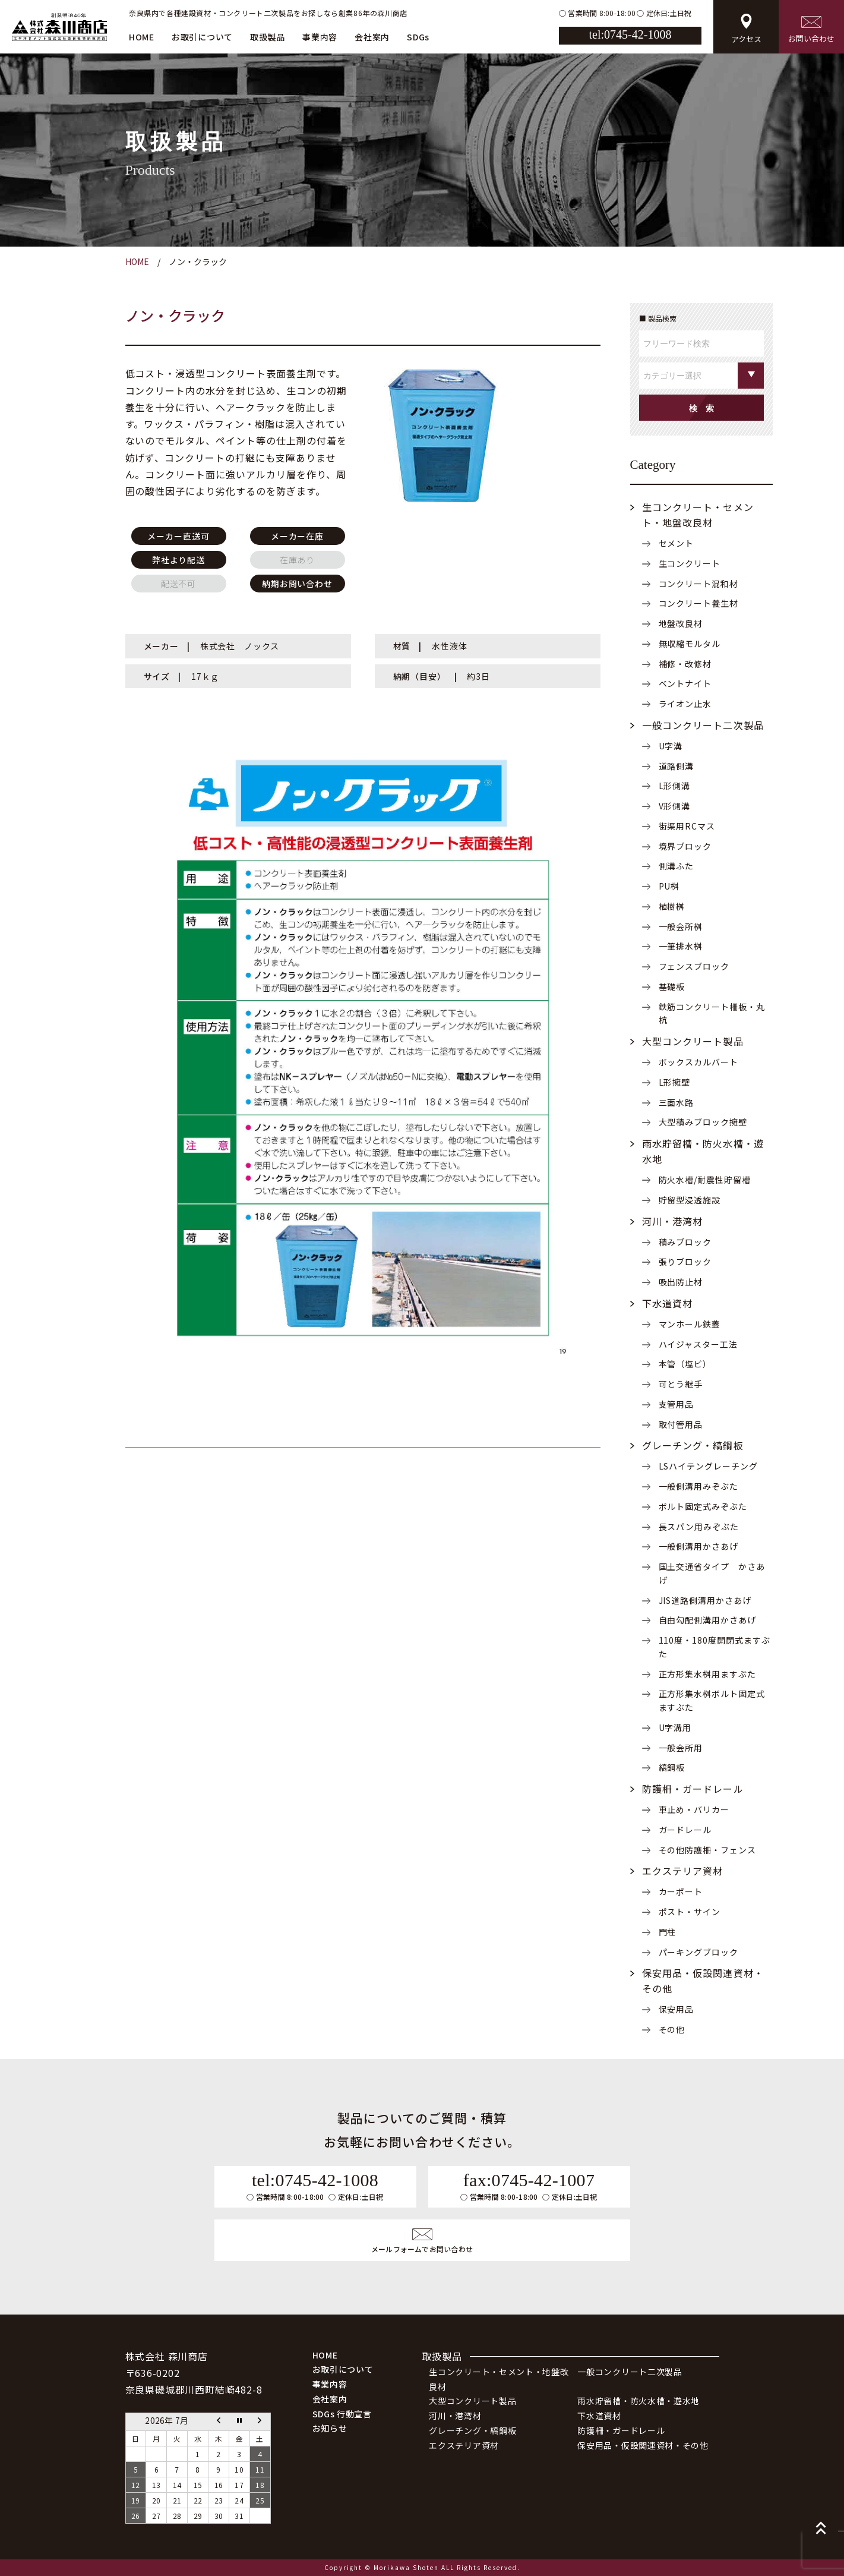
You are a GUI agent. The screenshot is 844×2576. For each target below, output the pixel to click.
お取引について (202, 37)
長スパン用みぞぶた (699, 1527)
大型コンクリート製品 (693, 1041)
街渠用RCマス (687, 826)
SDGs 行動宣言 (342, 2414)
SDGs (418, 37)
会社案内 (372, 37)
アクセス (746, 29)
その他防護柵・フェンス (708, 1850)
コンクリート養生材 (699, 603)
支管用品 (676, 1404)
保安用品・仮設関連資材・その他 (643, 2445)
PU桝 (669, 886)
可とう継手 (681, 1384)
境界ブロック (685, 846)
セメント (676, 543)
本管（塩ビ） (685, 1364)
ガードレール (685, 1830)
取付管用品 (681, 1424)
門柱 (668, 1932)
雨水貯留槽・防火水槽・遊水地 (638, 2401)
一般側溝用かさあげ (699, 1546)
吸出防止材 (681, 1282)
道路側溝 (676, 766)
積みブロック (685, 1242)
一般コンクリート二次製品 (703, 725)
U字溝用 (675, 1727)
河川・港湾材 (672, 1221)
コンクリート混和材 (699, 583)
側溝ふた (676, 866)
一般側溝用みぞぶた (699, 1486)
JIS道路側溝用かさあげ (705, 1600)
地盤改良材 (681, 623)
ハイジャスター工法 (698, 1344)
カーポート (681, 1891)
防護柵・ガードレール (693, 1789)
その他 (672, 2029)
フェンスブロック (694, 966)
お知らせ (329, 2428)
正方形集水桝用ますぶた (708, 1674)
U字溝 (671, 746)
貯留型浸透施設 (690, 1200)
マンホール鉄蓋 (690, 1324)
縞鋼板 (672, 1767)
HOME (141, 37)
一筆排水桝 (681, 946)
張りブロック (685, 1261)
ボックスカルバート (699, 1062)
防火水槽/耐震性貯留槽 (705, 1179)
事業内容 (319, 37)
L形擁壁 (675, 1082)
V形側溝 (675, 806)
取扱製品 (267, 37)
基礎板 (672, 986)
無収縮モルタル (690, 643)
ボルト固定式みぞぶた (703, 1506)
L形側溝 (675, 786)
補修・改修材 (685, 664)
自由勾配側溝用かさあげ (708, 1620)
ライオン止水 (685, 704)
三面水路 (676, 1102)
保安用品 (676, 2009)
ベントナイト (685, 683)
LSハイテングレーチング (708, 1466)
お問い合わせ (811, 30)
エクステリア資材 (682, 1871)
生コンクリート (690, 563)
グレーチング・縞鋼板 (693, 1445)
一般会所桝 (681, 926)
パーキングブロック (699, 1952)
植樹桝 (672, 906)
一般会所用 (681, 1748)
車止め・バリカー (694, 1809)
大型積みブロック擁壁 (703, 1122)
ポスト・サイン (690, 1912)
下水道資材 (667, 1303)
